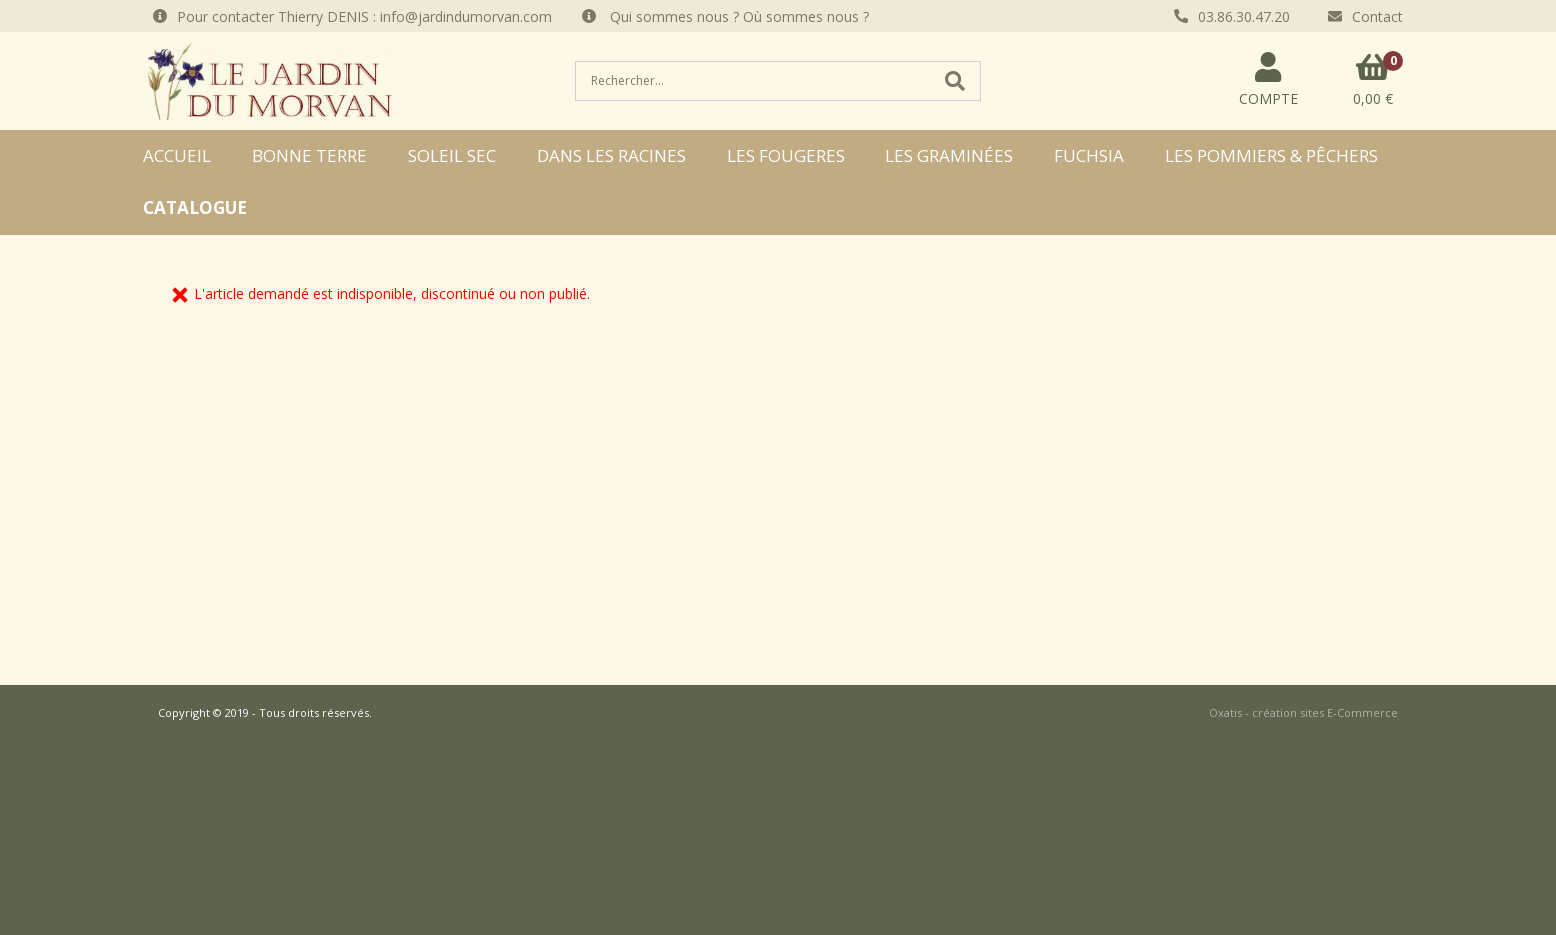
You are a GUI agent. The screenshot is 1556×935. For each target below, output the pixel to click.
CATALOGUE (195, 207)
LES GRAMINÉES (949, 155)
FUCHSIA (1089, 155)
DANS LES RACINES (611, 155)
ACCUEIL (177, 155)
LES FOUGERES (786, 155)
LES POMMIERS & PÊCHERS (1271, 155)
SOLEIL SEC (452, 155)
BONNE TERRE (309, 155)
